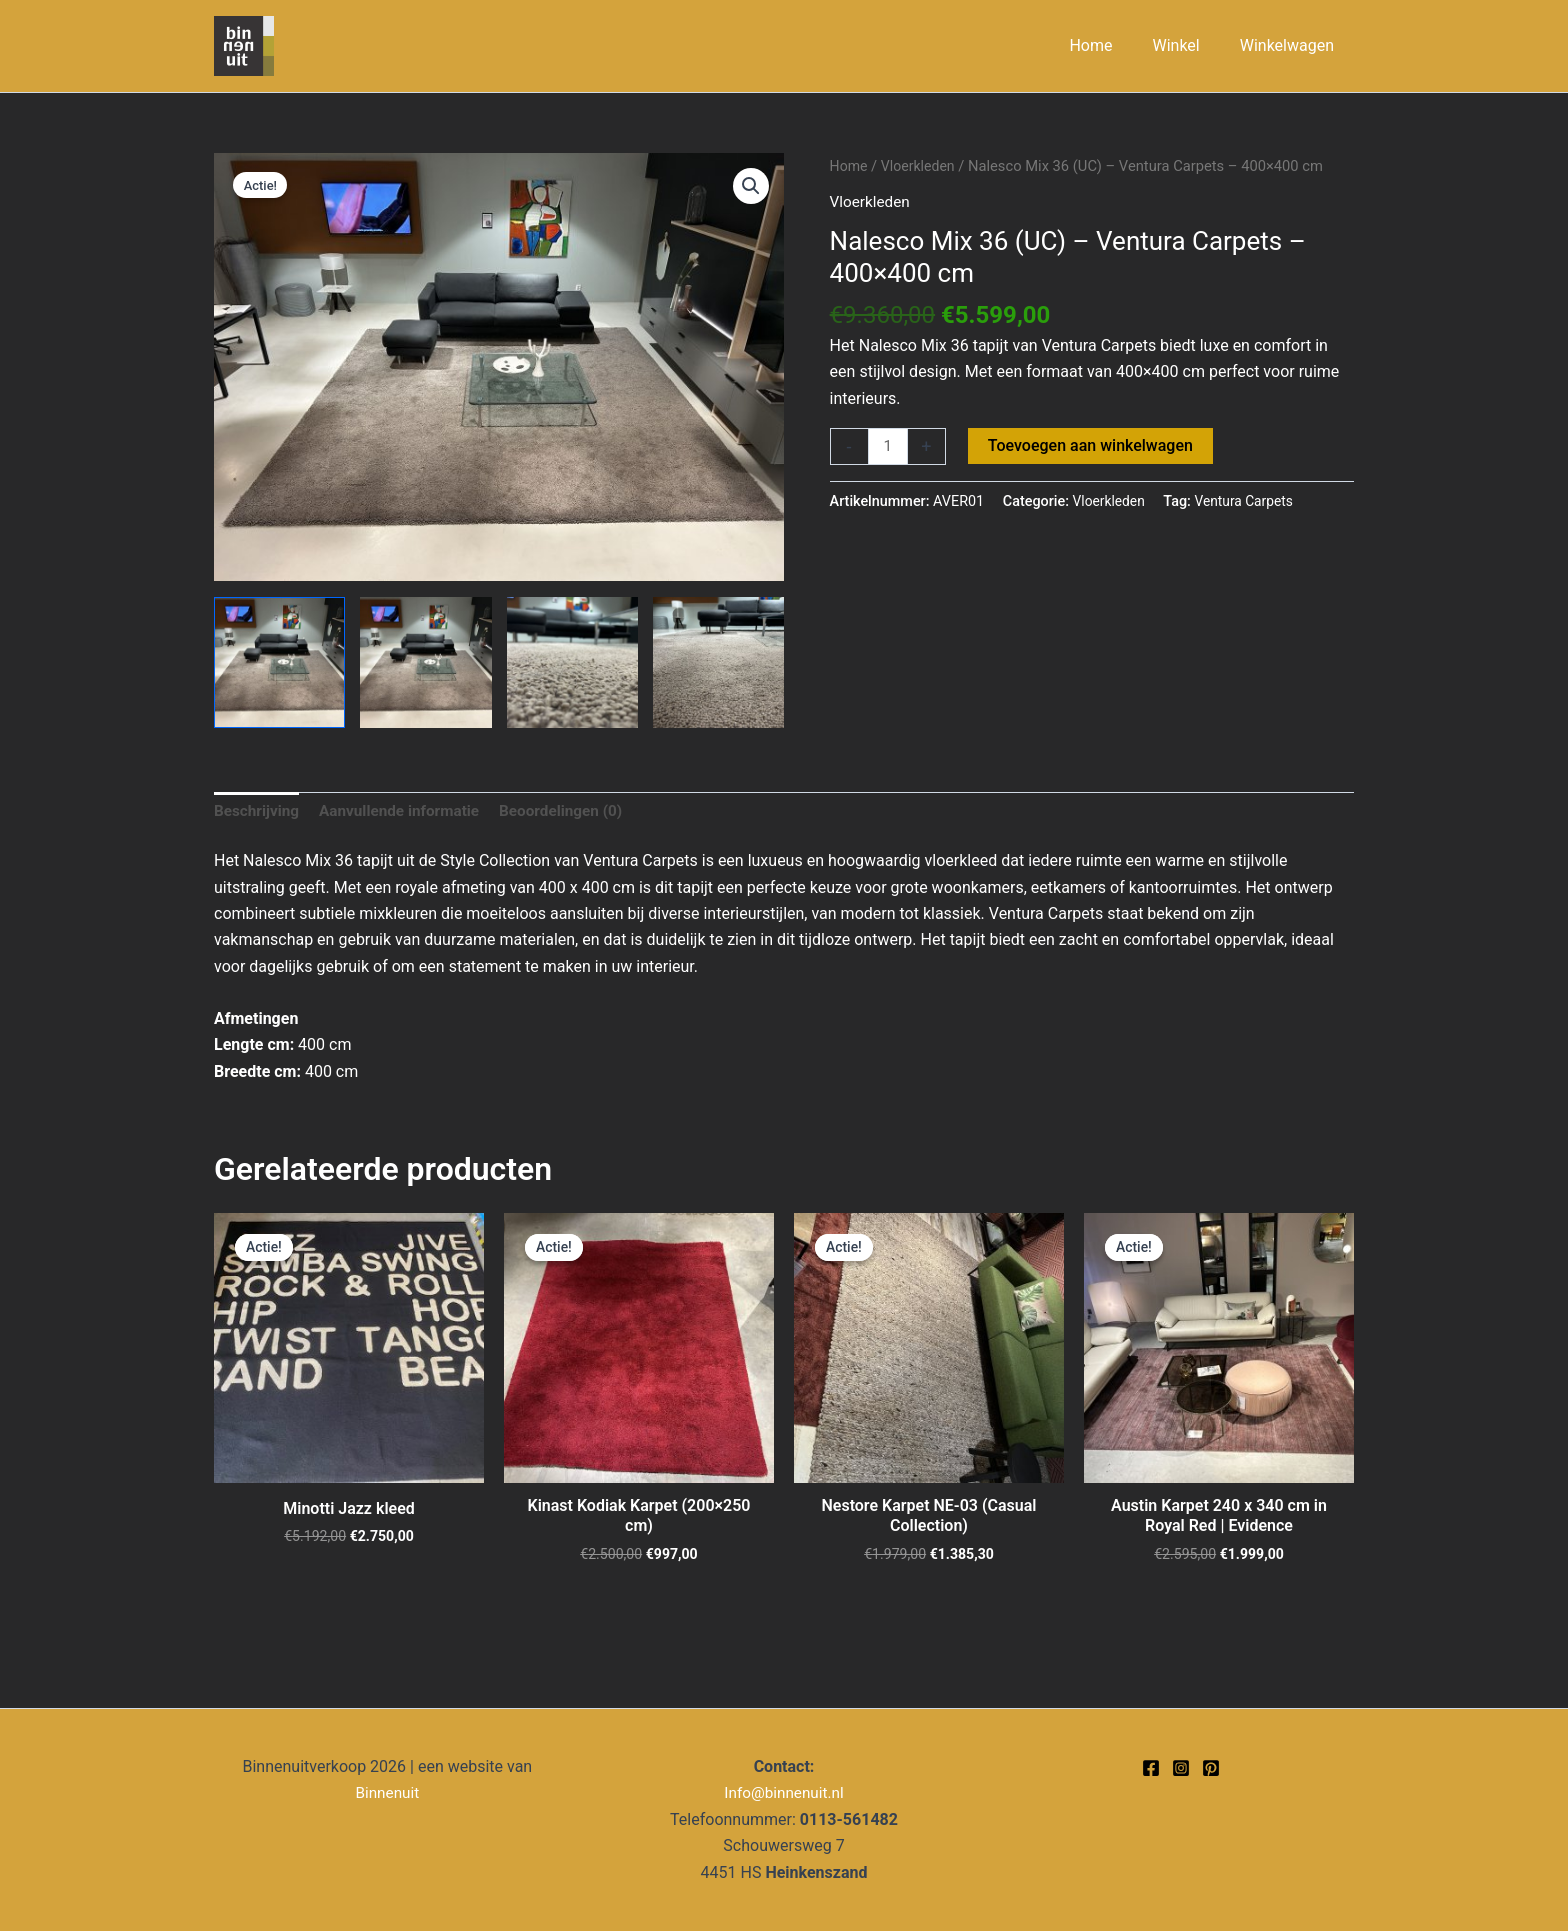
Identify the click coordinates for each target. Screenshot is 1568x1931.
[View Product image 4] (718, 662)
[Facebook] (1151, 1768)
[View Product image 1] (279, 662)
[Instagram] (1181, 1768)
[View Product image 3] (572, 662)
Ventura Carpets (1249, 502)
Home (850, 166)
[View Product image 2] (425, 662)
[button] (750, 187)
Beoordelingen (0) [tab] (575, 812)
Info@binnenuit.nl (783, 1793)
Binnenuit (387, 1793)
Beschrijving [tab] (258, 812)
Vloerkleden (921, 166)
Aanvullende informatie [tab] (407, 812)
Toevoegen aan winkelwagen (1092, 445)
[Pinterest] (1211, 1768)
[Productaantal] (889, 447)
